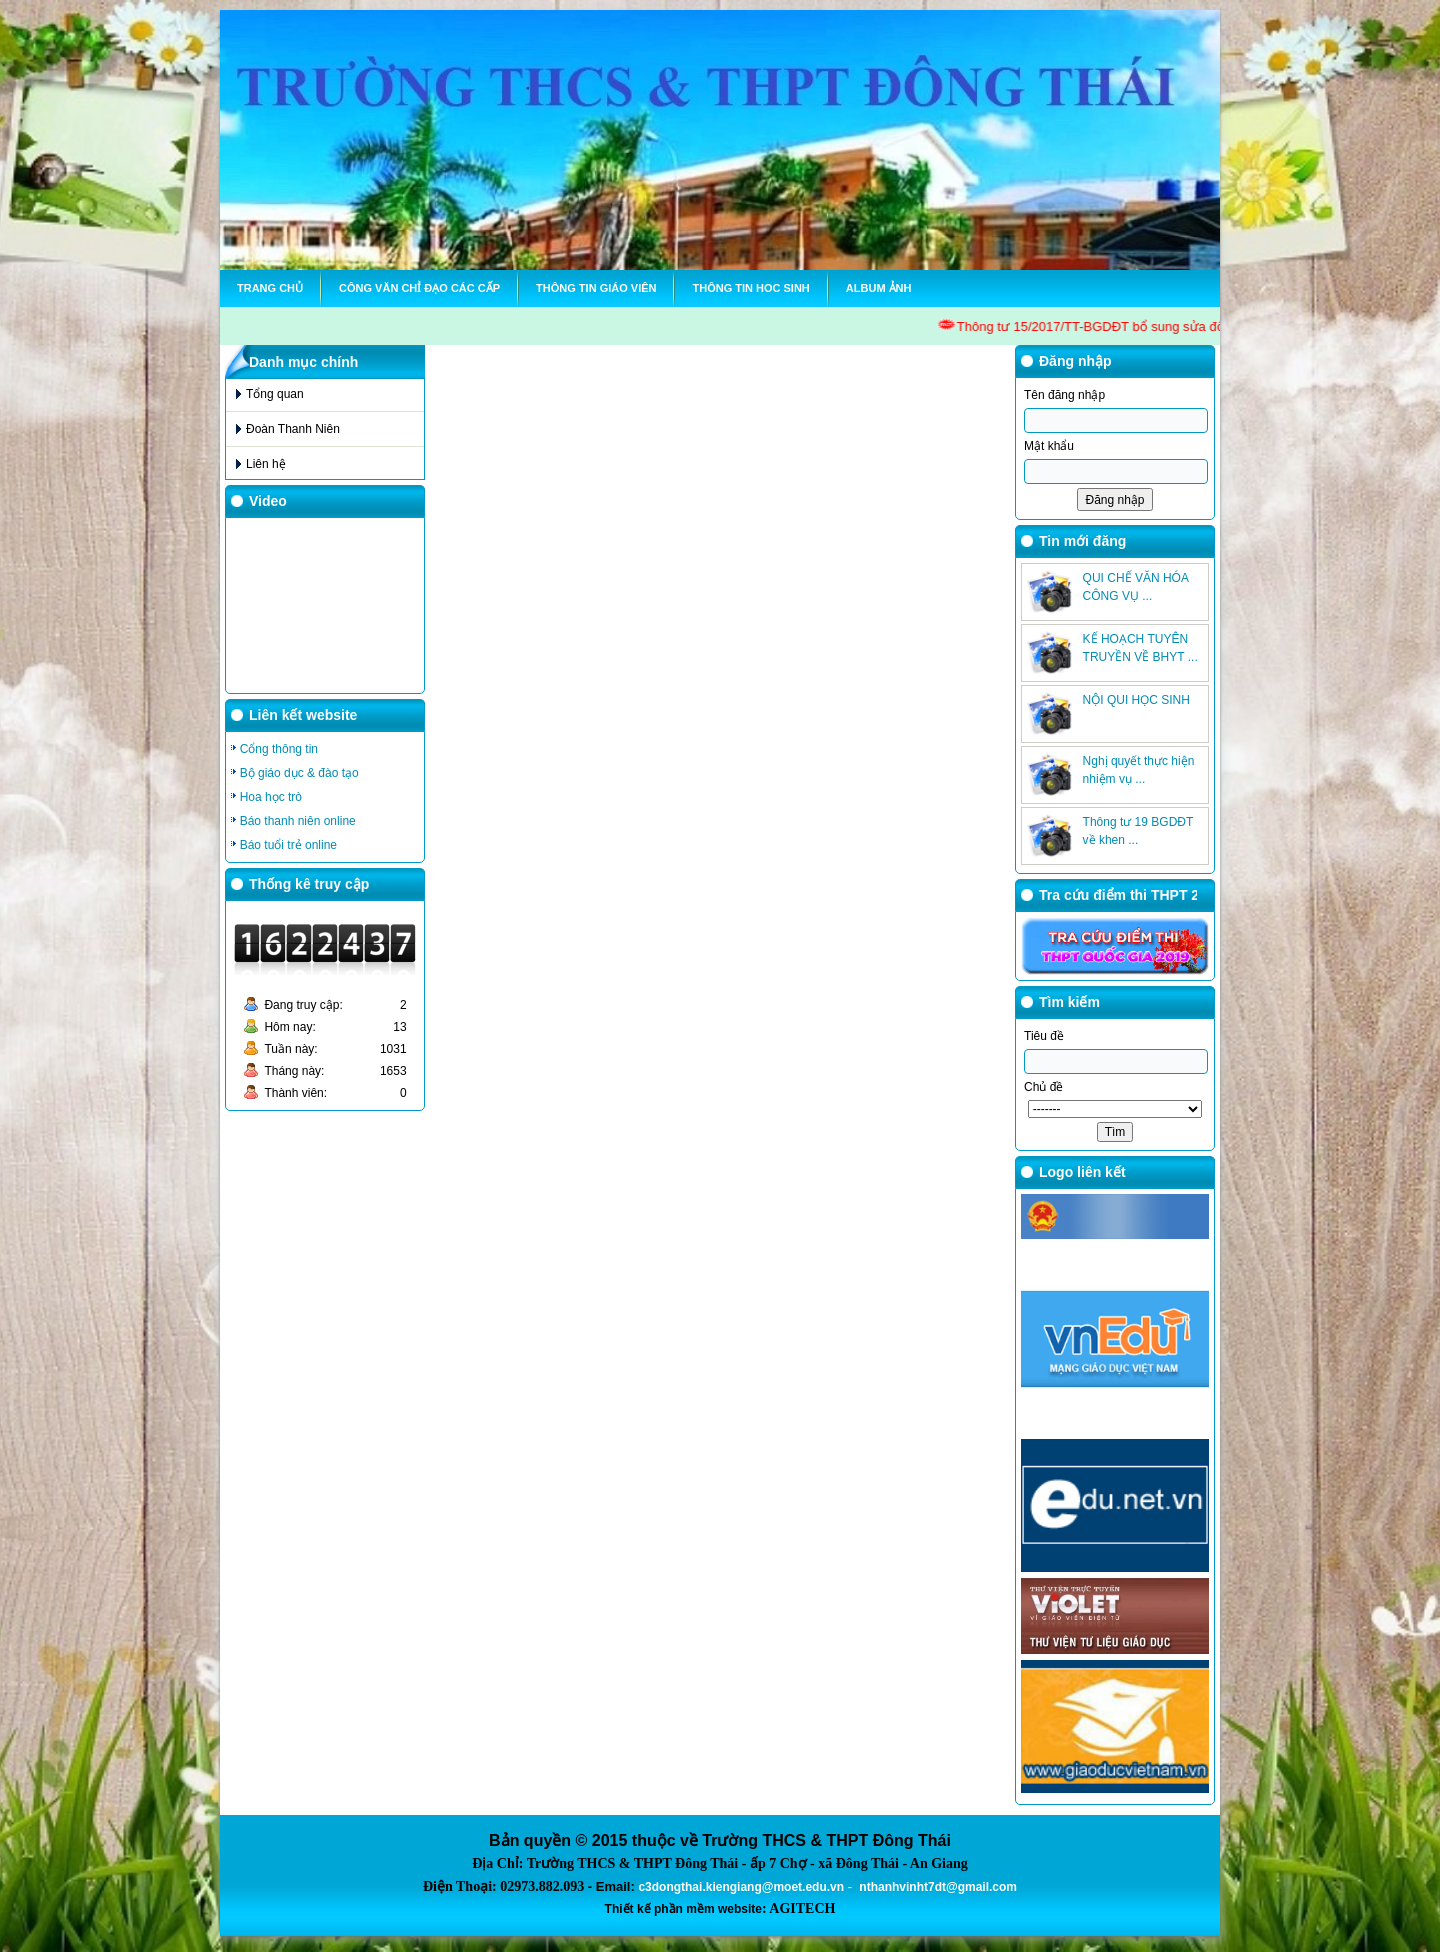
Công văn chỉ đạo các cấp (419, 288)
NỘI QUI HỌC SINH (1136, 700)
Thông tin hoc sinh (750, 288)
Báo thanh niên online (298, 821)
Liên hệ (266, 464)
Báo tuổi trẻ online (288, 845)
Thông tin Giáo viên (596, 288)
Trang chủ (270, 288)
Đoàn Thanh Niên (293, 429)
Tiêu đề (1044, 1036)
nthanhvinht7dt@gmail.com (938, 1887)
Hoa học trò (271, 797)
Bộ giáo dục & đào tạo (299, 773)
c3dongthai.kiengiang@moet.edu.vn (741, 1887)
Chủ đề (1043, 1087)
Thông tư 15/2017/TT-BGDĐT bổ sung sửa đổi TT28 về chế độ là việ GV (1167, 326)
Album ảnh (879, 288)
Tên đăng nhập (1064, 395)
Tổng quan (275, 394)
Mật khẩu (1049, 446)
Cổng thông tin (279, 749)
